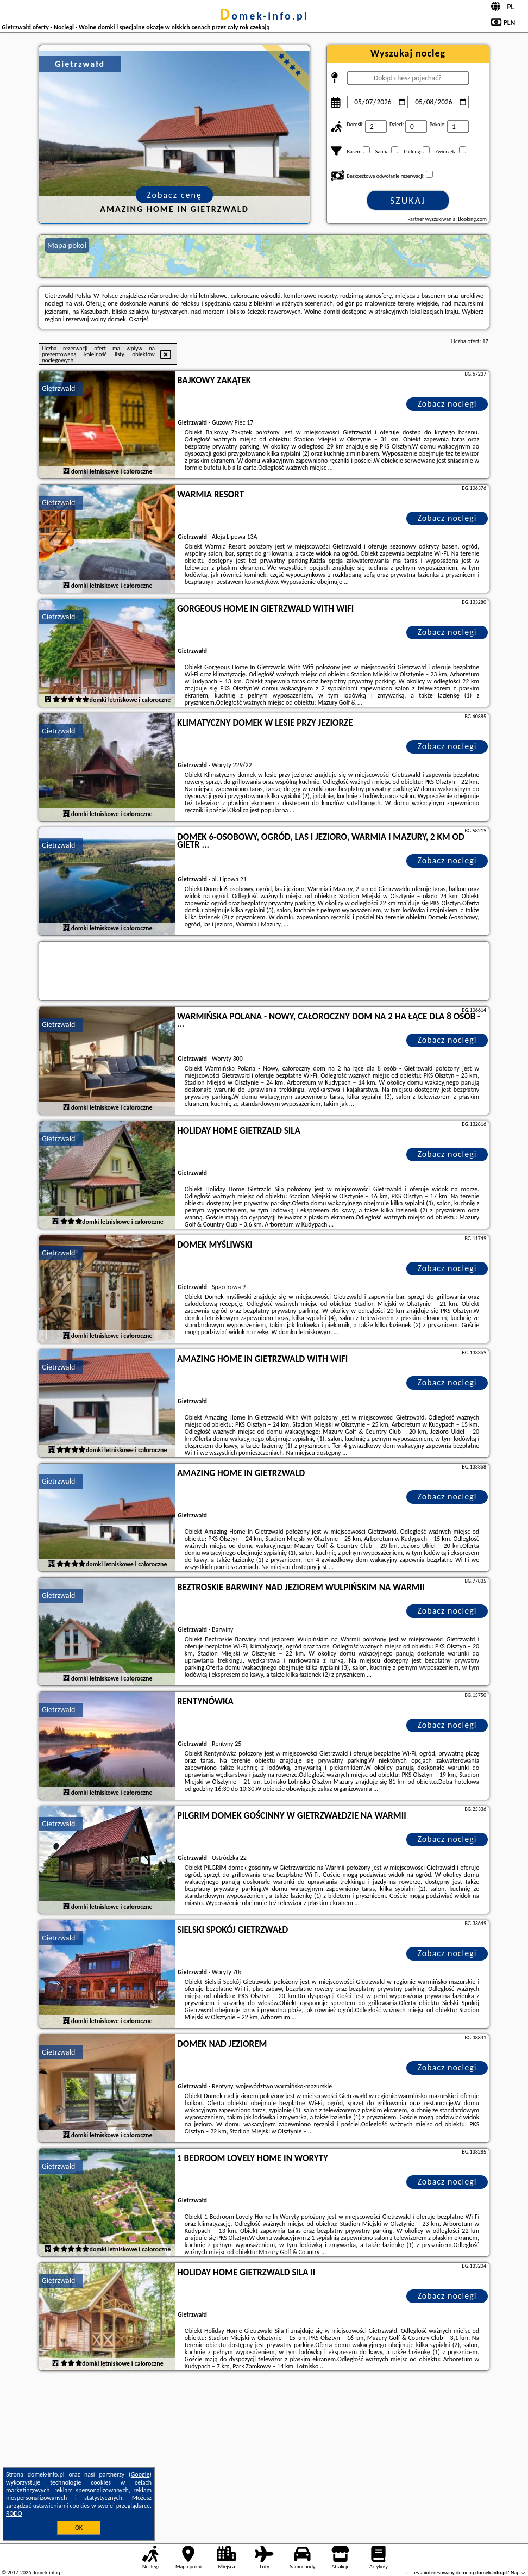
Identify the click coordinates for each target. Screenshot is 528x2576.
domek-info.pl (263, 15)
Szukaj (408, 201)
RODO (14, 2513)
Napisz (518, 2572)
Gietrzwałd (58, 388)
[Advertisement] (264, 2455)
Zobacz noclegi (447, 404)
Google (140, 2474)
